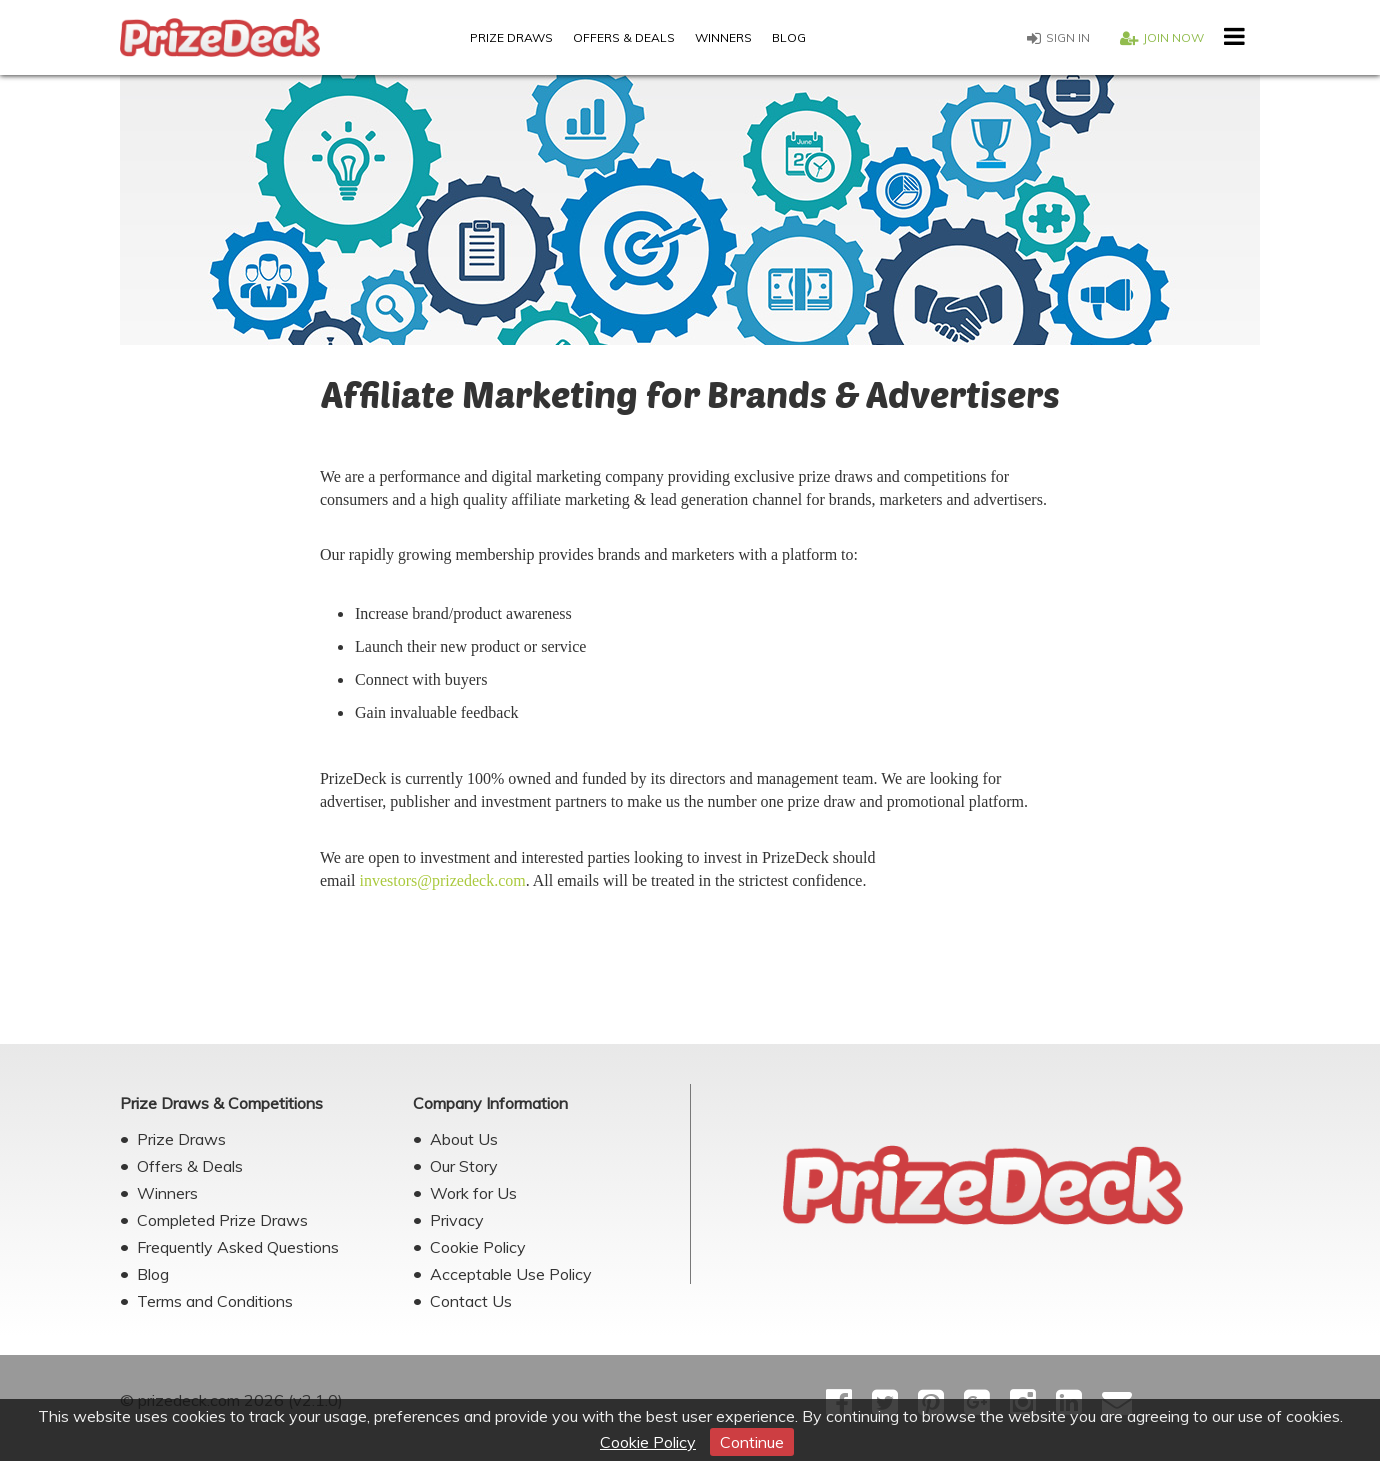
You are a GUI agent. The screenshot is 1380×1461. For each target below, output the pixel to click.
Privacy (457, 1220)
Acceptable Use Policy (511, 1274)
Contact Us (471, 1301)
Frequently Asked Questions (238, 1247)
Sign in (1058, 37)
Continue (752, 1442)
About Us (464, 1139)
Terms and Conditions (215, 1301)
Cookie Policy (648, 1442)
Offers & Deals (624, 37)
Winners (723, 37)
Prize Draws (511, 37)
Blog (789, 37)
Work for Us (473, 1193)
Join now (1162, 37)
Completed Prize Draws (222, 1220)
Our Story (464, 1166)
